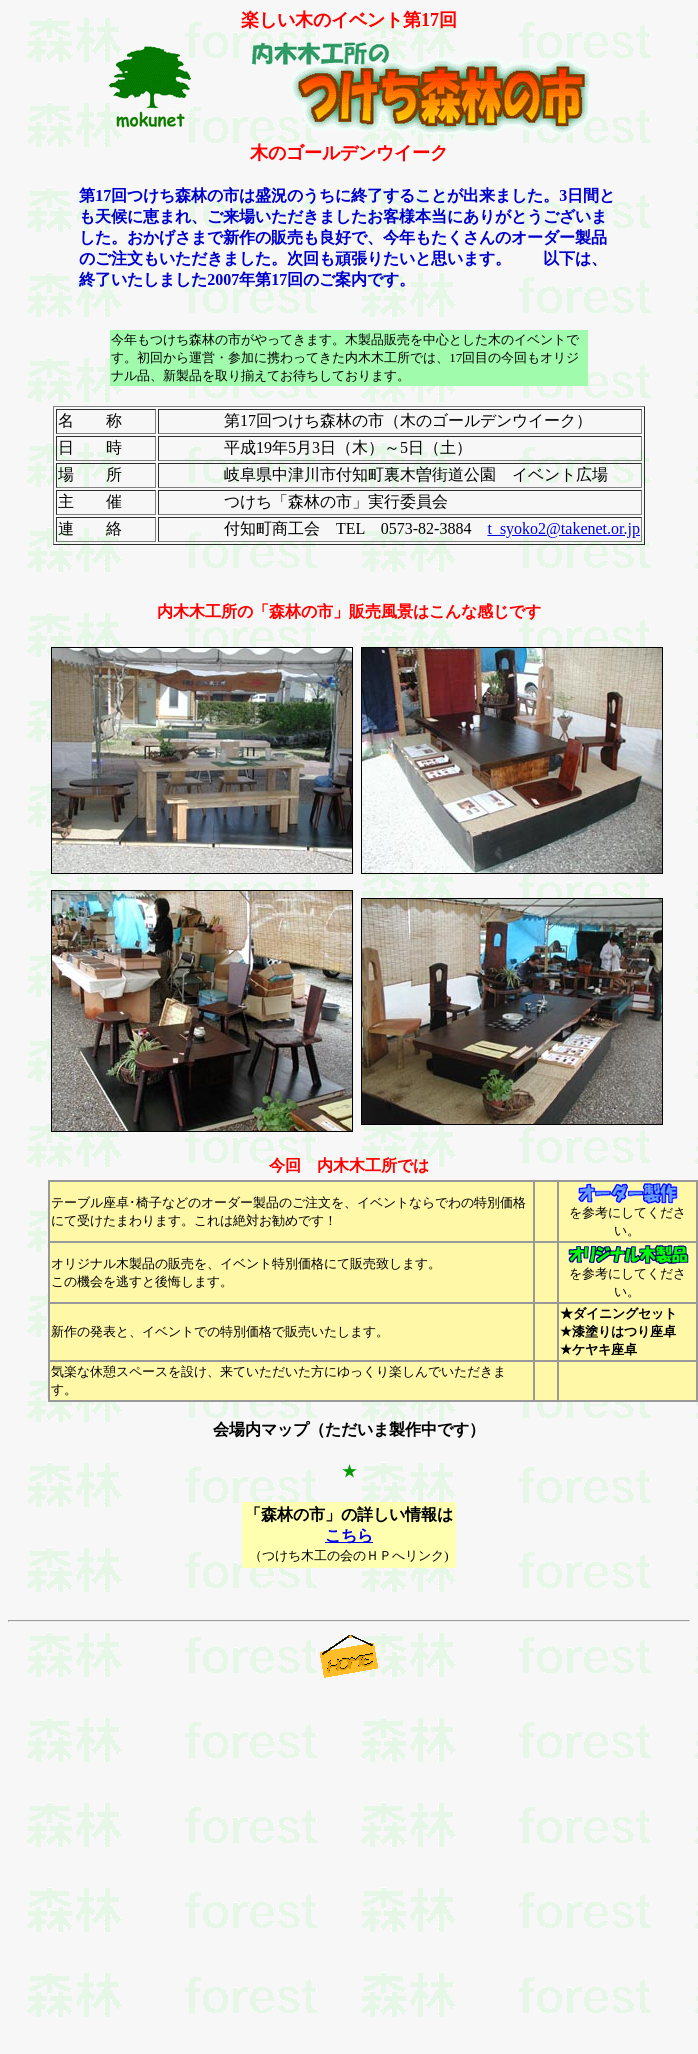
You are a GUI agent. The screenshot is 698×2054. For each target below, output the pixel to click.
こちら (349, 1535)
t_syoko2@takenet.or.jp (563, 528)
